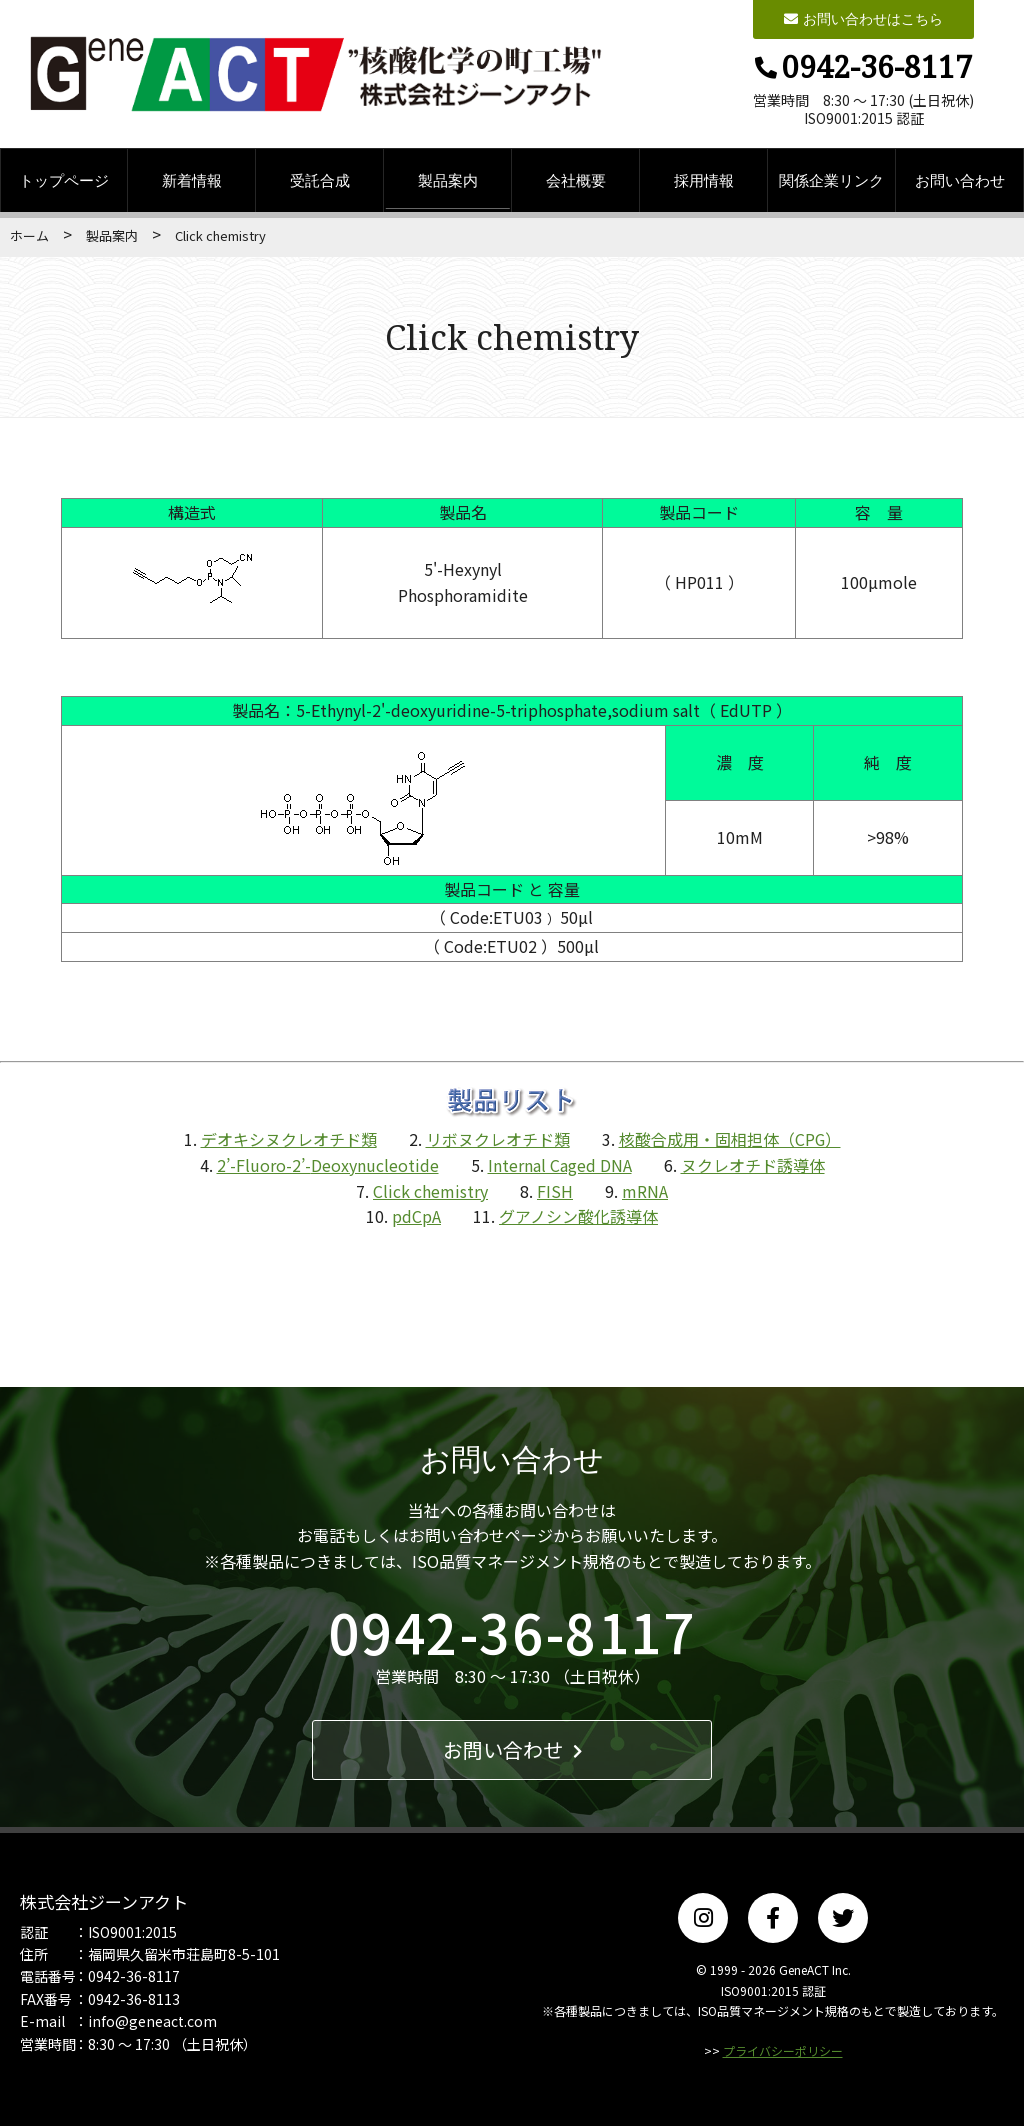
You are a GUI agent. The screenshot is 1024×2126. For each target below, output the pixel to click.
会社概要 (576, 180)
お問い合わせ (960, 180)
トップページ (64, 180)
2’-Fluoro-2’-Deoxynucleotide (328, 1165)
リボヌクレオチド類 (497, 1139)
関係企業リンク (831, 180)
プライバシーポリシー (783, 2050)
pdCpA (416, 1216)
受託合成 (320, 180)
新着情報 (192, 180)
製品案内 (448, 180)
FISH (555, 1191)
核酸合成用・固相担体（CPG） (729, 1139)
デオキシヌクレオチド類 (288, 1139)
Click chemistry (430, 1191)
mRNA (645, 1191)
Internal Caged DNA (560, 1165)
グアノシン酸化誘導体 (578, 1216)
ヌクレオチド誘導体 (753, 1165)
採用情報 (704, 180)
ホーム (29, 235)
